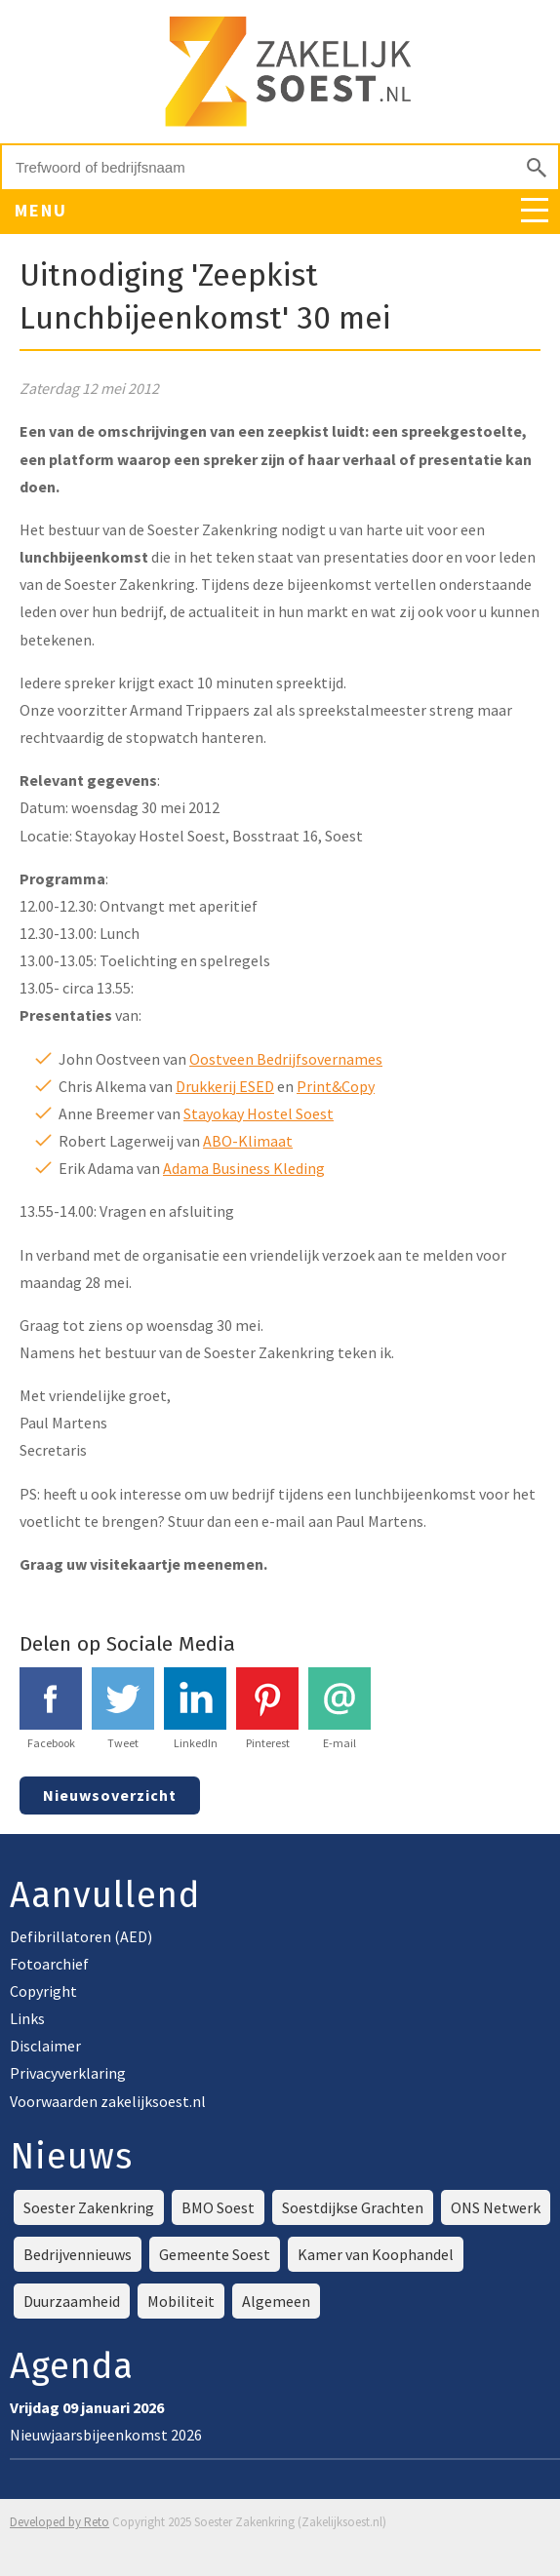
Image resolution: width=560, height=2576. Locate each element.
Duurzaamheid (71, 2301)
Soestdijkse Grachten (352, 2207)
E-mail (339, 1708)
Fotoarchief (49, 1963)
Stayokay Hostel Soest (258, 1113)
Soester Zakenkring (88, 2207)
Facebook (51, 1708)
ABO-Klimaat (248, 1141)
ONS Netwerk (495, 2207)
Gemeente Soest (214, 2254)
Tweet (123, 1708)
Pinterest (267, 1708)
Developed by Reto (59, 2522)
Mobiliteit (181, 2301)
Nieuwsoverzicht (110, 1795)
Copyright (43, 1991)
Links (27, 2018)
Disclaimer (45, 2045)
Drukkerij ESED (225, 1086)
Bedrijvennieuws (77, 2254)
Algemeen (276, 2301)
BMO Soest (218, 2207)
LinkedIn (195, 1708)
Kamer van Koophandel (376, 2254)
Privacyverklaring (68, 2073)
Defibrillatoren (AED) (81, 1936)
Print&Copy (336, 1086)
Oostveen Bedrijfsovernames (285, 1059)
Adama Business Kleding (244, 1168)
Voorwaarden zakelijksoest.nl (108, 2101)
